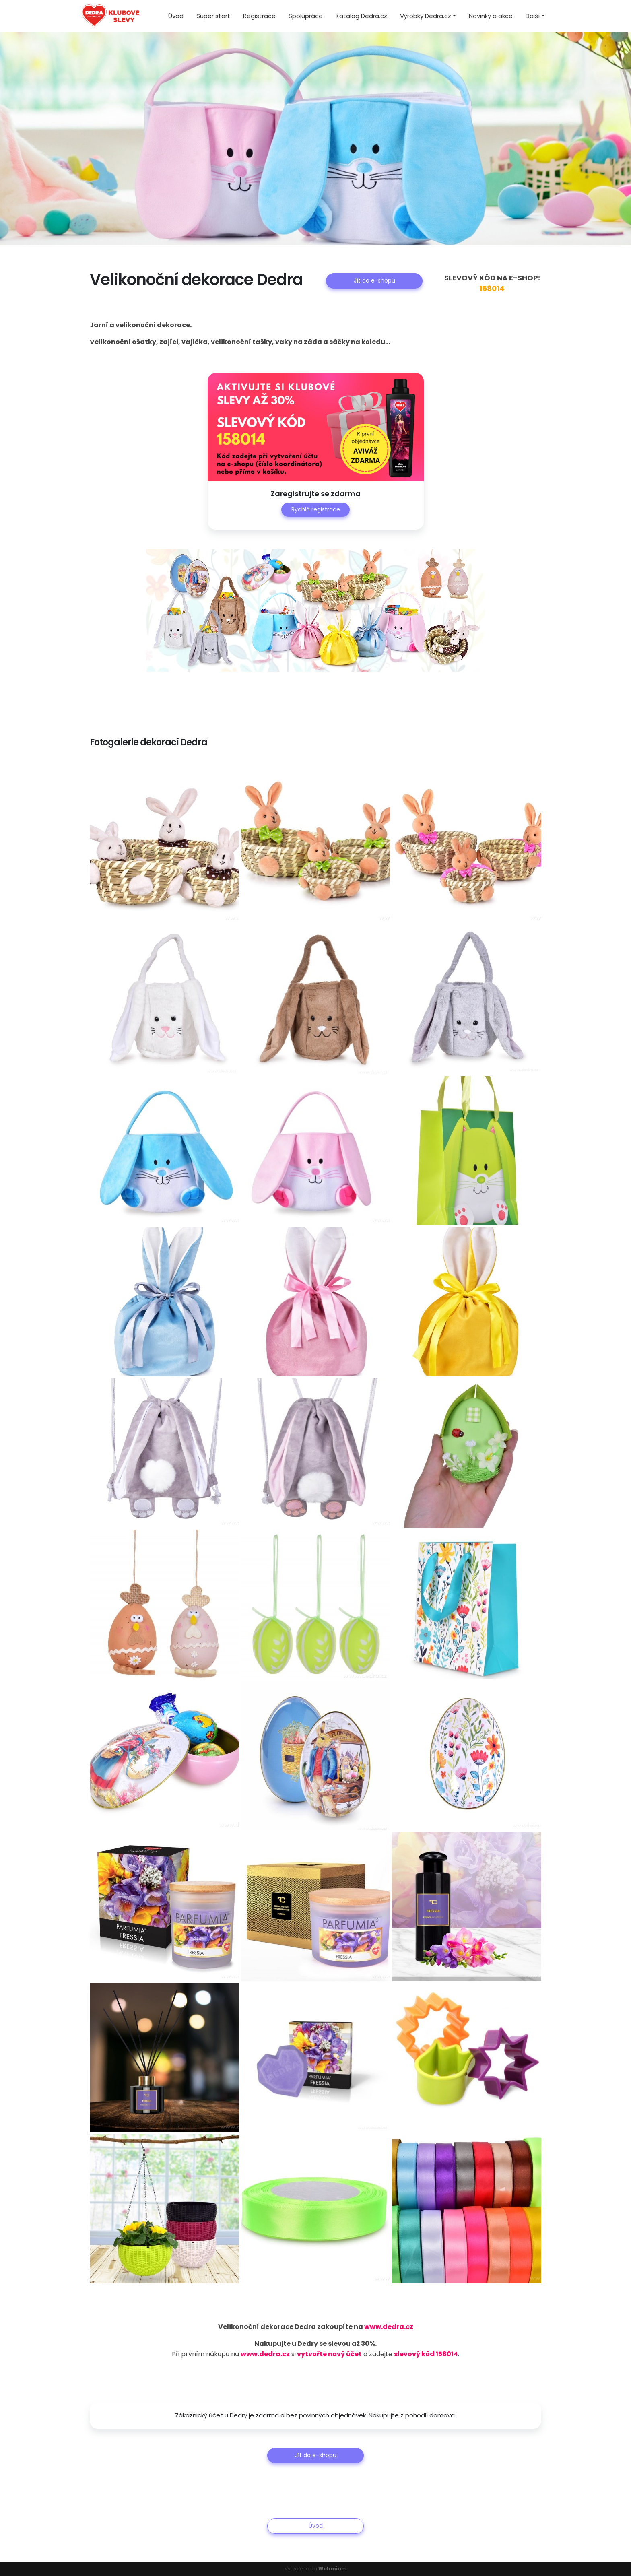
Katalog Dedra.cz (361, 16)
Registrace (259, 16)
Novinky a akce (491, 16)
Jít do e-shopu (374, 280)
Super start (213, 16)
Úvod (176, 16)
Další (533, 16)
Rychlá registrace (315, 509)
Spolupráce (306, 16)
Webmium (332, 2568)
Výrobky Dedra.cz (425, 16)
